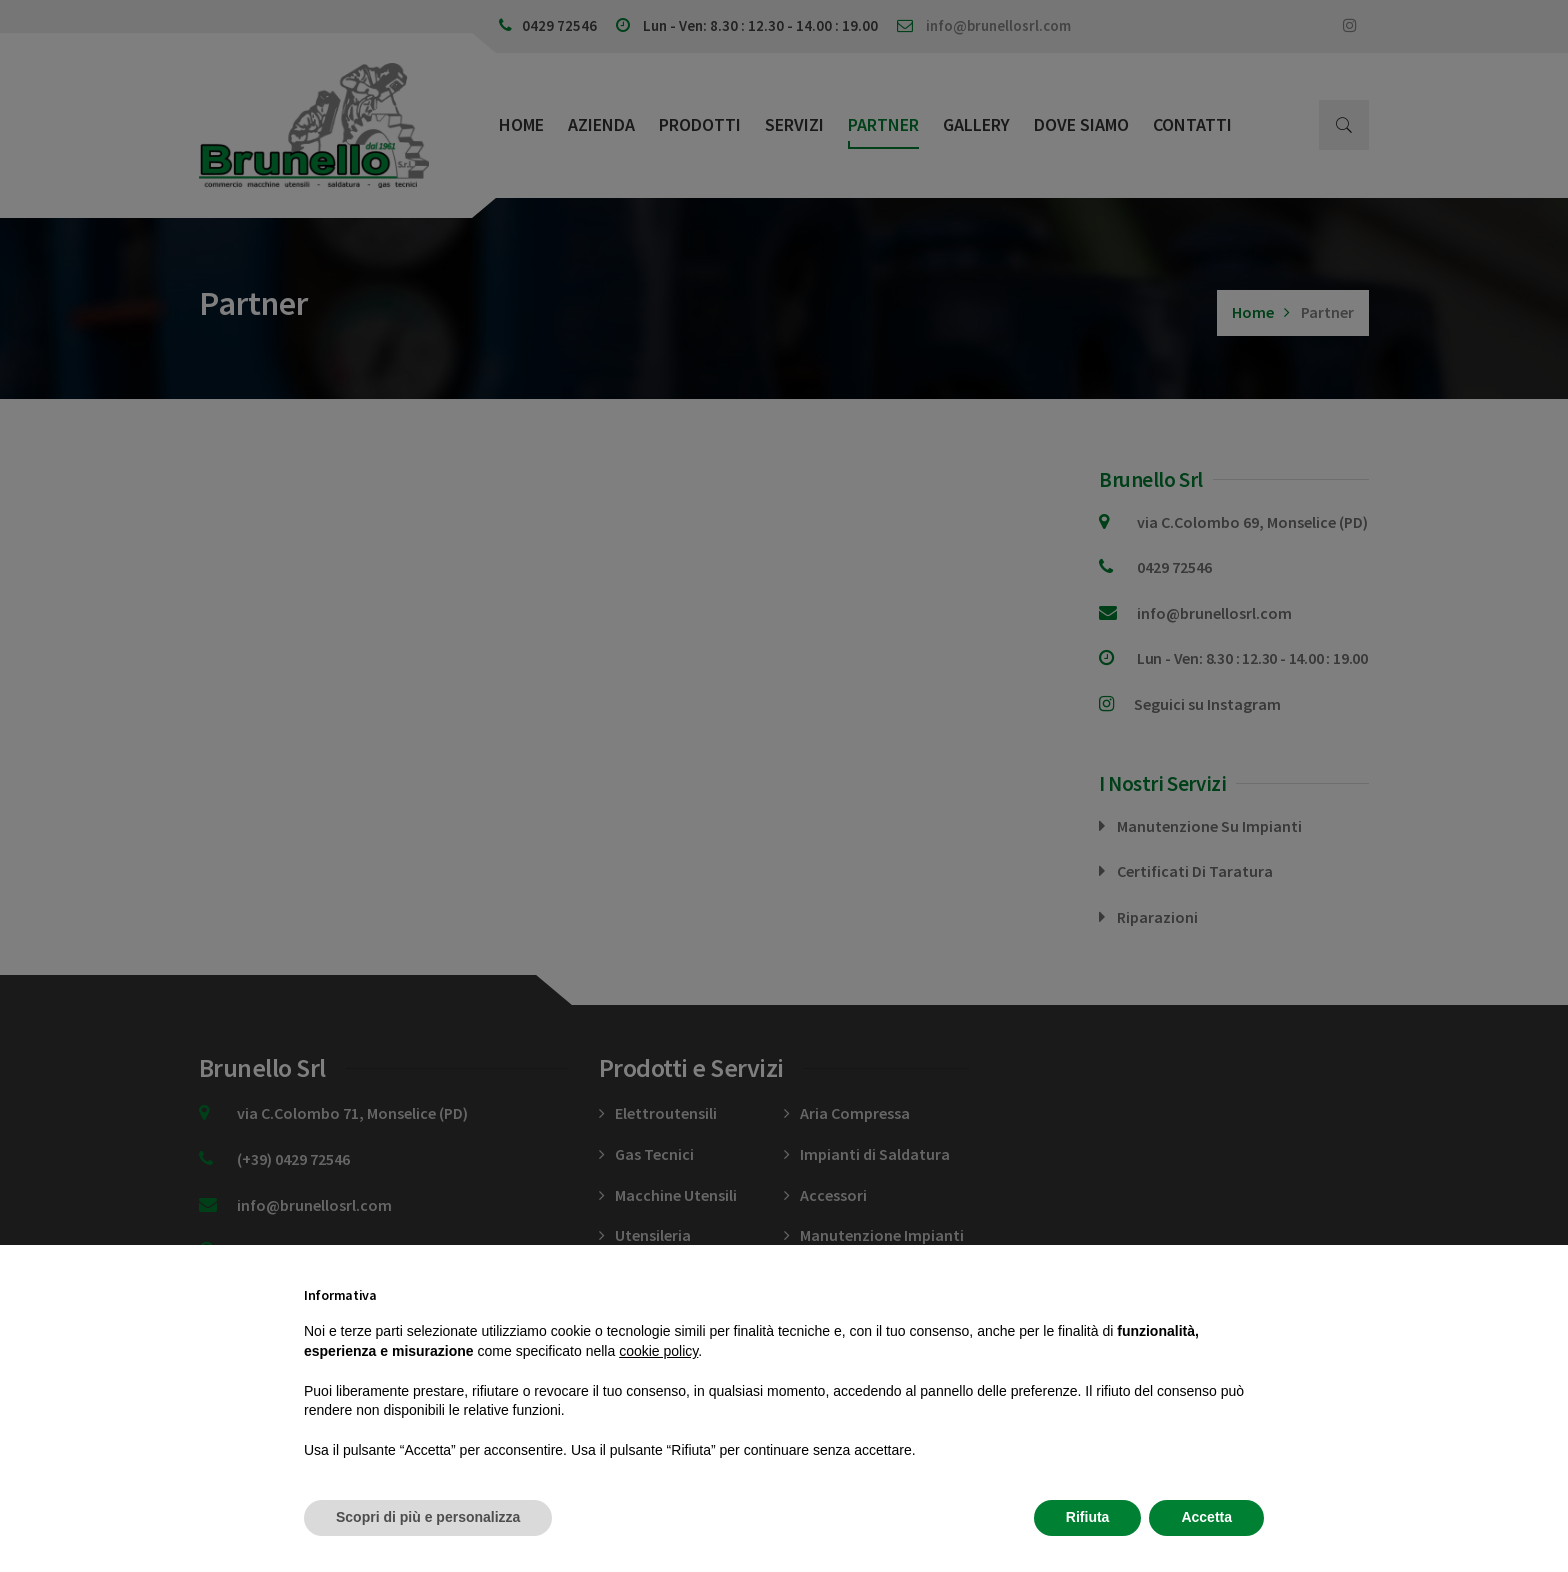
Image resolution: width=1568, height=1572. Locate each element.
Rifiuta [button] (1088, 1517)
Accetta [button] (1206, 1517)
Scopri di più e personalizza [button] (428, 1517)
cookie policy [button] (658, 1351)
